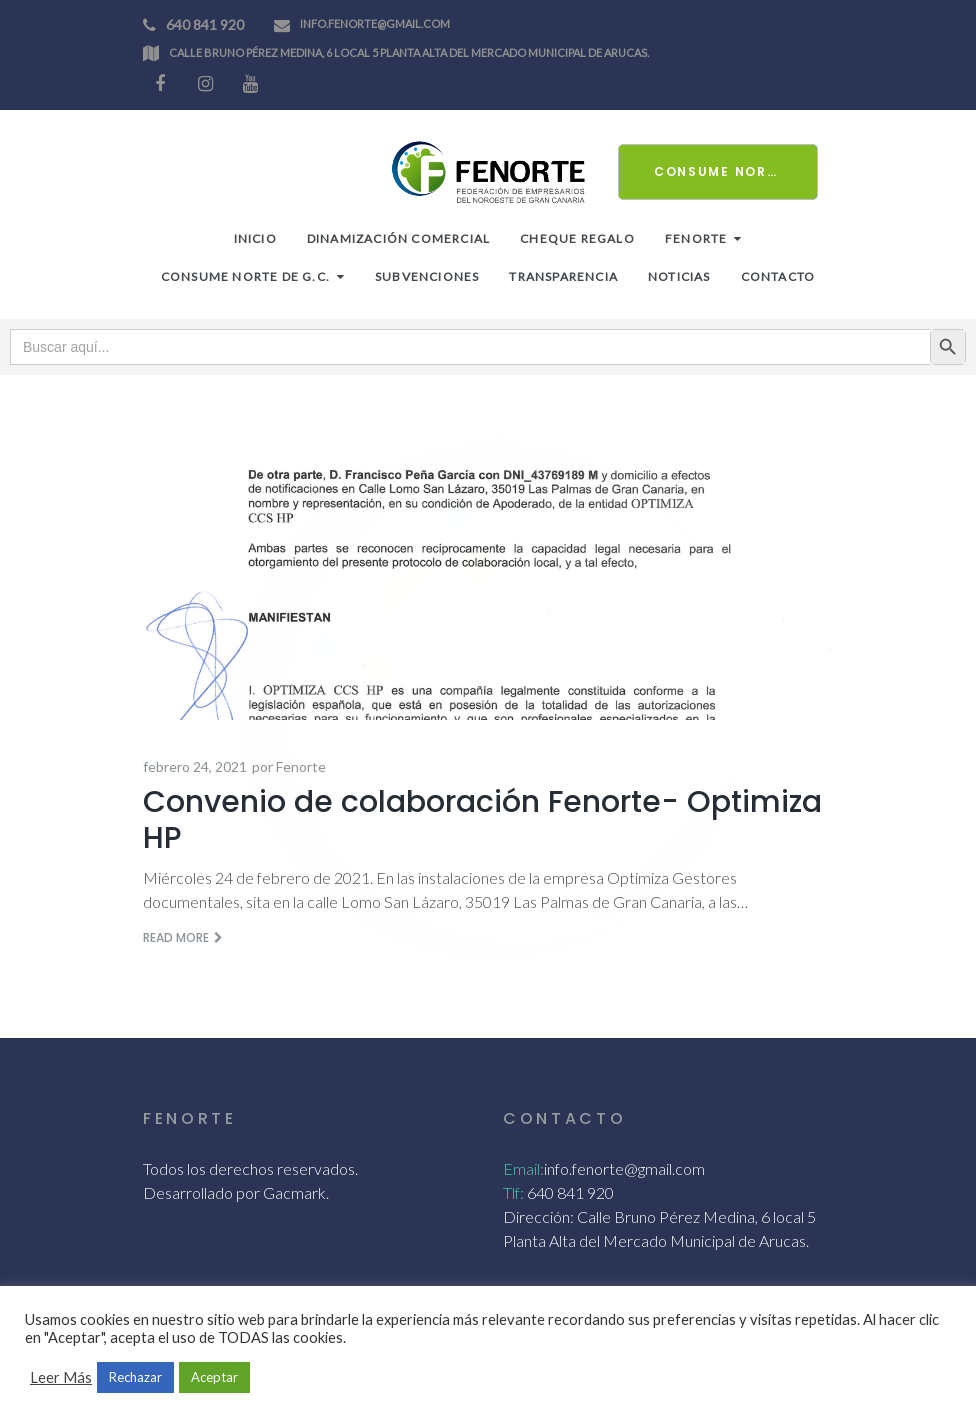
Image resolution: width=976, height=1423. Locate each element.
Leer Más (61, 1377)
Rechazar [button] (135, 1377)
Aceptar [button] (214, 1377)
